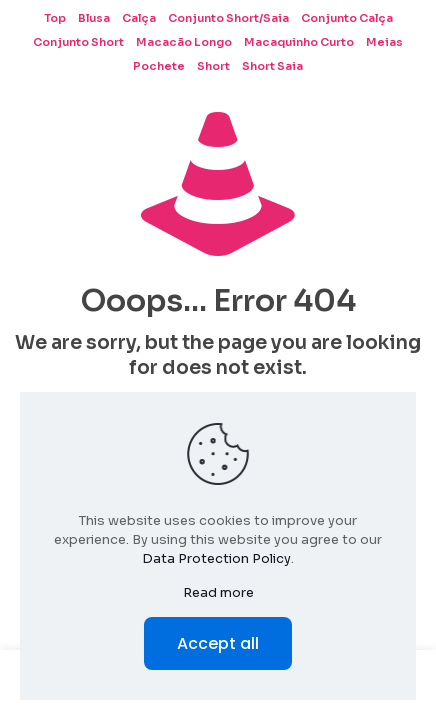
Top (55, 18)
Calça (139, 18)
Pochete (159, 66)
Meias (384, 42)
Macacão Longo (184, 42)
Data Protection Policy (216, 558)
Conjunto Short (78, 42)
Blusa (94, 18)
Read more (218, 592)
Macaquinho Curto (299, 42)
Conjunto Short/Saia (228, 18)
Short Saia (272, 66)
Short (213, 66)
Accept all (218, 643)
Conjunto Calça (347, 18)
